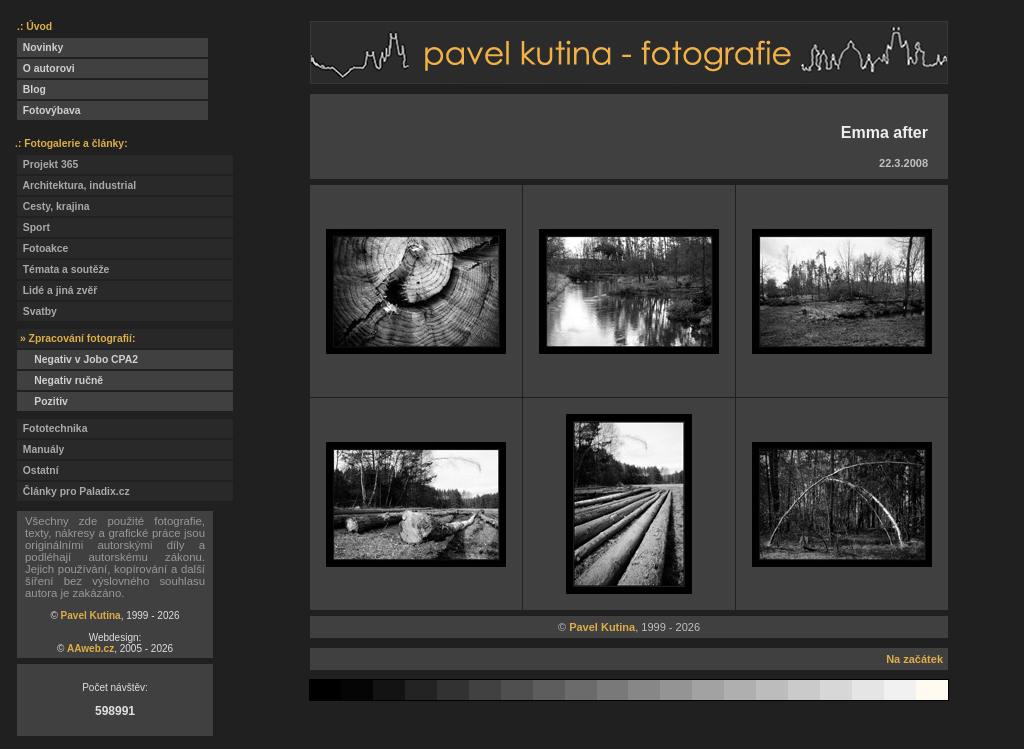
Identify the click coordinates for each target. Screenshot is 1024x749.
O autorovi (46, 68)
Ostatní (38, 470)
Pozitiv (42, 401)
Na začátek (914, 659)
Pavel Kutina (91, 615)
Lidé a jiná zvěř (57, 290)
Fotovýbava (49, 110)
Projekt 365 (47, 164)
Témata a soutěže (63, 269)
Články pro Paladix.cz (73, 491)
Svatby (37, 311)
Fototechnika (52, 428)
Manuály (40, 449)
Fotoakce (42, 248)
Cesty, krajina (53, 206)
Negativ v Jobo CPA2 (77, 359)
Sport (33, 227)
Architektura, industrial (76, 185)
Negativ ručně (60, 380)
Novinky (40, 47)
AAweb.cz (90, 648)
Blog (31, 89)
